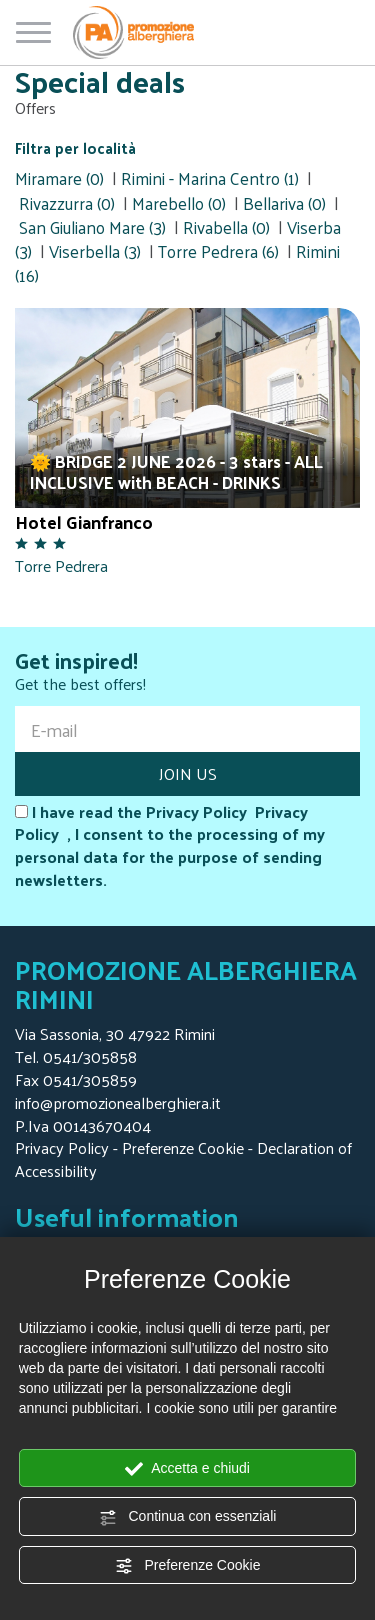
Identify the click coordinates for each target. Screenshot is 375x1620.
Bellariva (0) (284, 203)
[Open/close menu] (33, 28)
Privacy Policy (62, 1147)
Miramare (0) (59, 178)
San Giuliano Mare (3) (92, 227)
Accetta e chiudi (187, 1469)
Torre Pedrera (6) (218, 251)
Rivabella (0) (226, 227)
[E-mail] (187, 729)
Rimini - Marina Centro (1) (210, 178)
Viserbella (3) (95, 251)
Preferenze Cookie (188, 1566)
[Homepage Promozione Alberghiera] (133, 32)
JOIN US (188, 773)
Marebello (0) (179, 203)
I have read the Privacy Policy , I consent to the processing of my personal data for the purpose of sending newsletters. (170, 846)
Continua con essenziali (188, 1517)
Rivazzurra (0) (67, 203)
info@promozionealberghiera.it (118, 1102)
